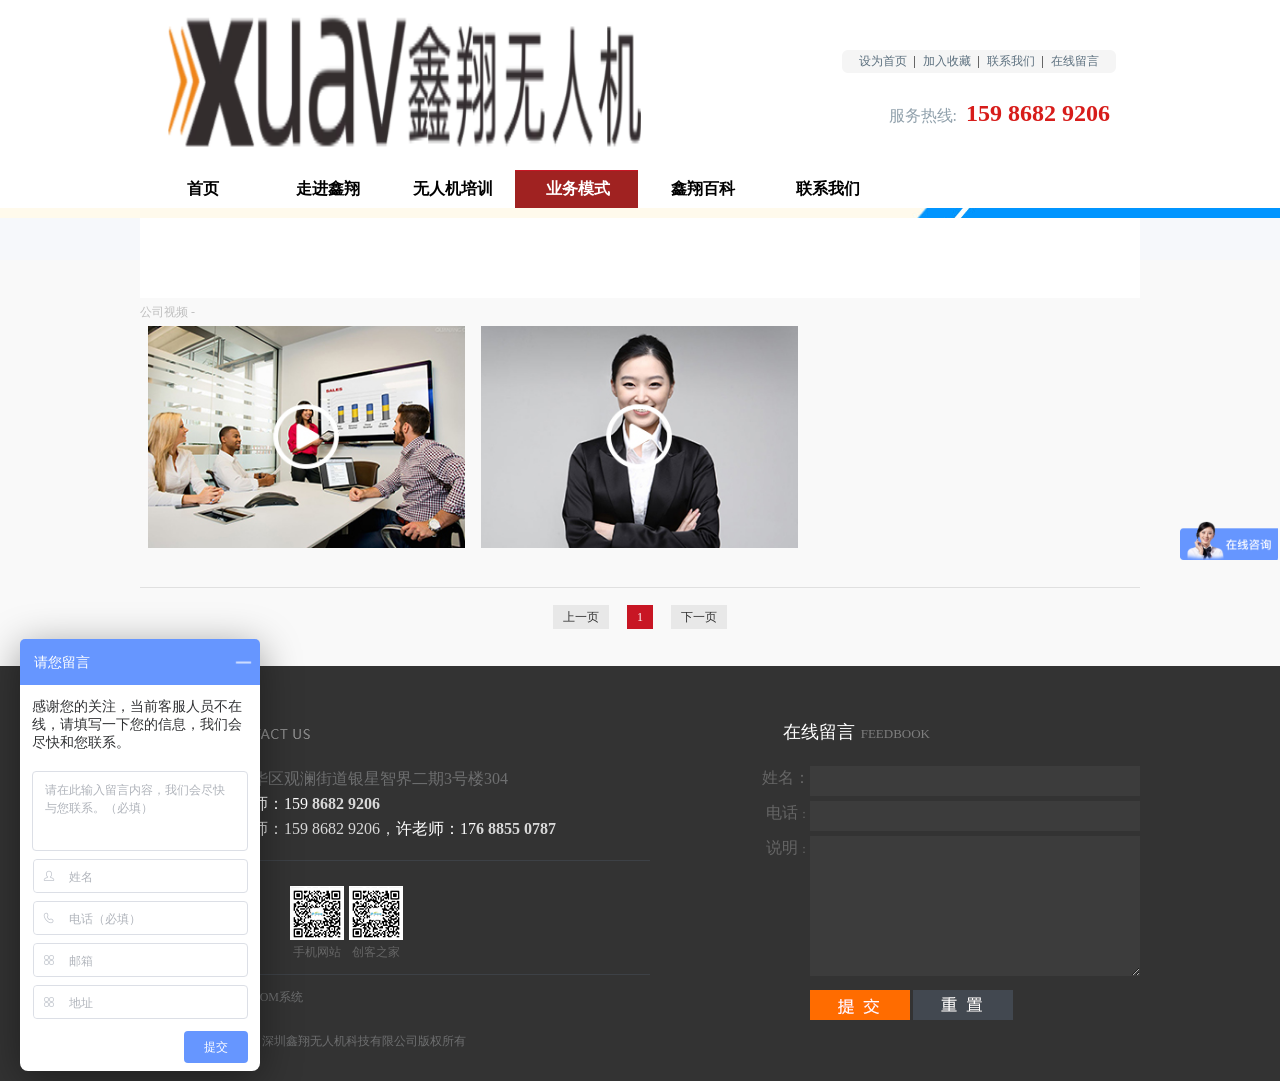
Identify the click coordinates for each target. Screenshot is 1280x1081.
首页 (203, 188)
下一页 (699, 617)
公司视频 (164, 312)
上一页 (581, 617)
